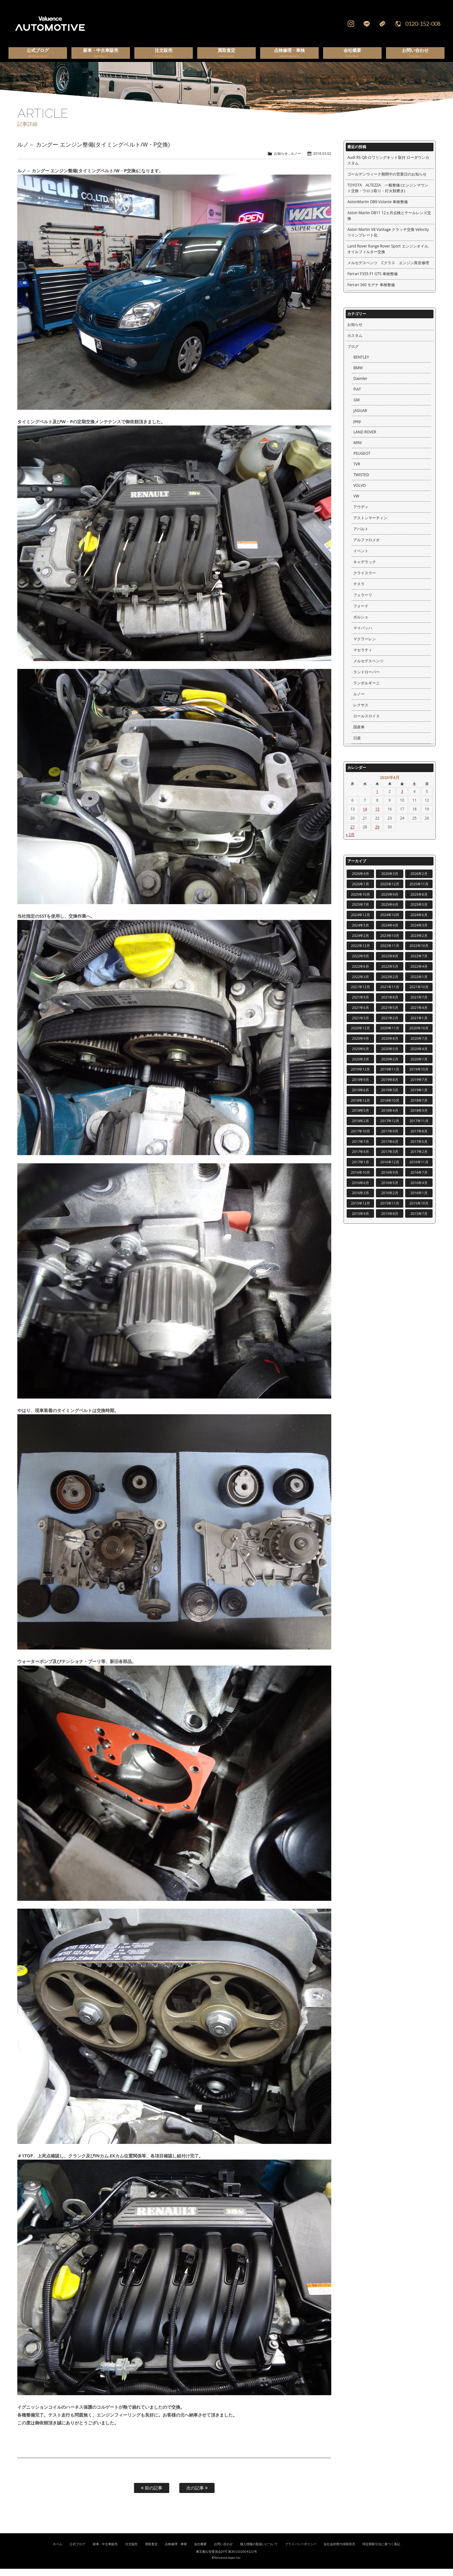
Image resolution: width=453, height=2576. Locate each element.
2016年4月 (419, 1190)
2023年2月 (419, 942)
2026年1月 (360, 891)
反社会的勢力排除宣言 (339, 2551)
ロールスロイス (366, 723)
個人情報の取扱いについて (259, 2551)
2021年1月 (419, 1025)
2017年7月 (360, 1148)
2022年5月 (389, 973)
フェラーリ (362, 602)
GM (356, 407)
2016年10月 (360, 1179)
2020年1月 (419, 1066)
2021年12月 (360, 994)
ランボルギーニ (366, 690)
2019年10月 (418, 1076)
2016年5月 (389, 1190)
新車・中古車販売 (105, 2551)
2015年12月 (360, 1210)
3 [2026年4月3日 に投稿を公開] (402, 798)
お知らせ (281, 160)
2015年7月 (419, 1220)
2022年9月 (360, 963)
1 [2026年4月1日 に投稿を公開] (377, 798)
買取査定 (151, 2551)
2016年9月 (389, 1179)
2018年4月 (389, 1117)
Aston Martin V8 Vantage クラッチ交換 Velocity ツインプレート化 (388, 239)
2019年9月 (360, 1086)
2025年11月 (418, 891)
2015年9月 (360, 1220)
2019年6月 (360, 1097)
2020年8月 (389, 1045)
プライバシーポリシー (300, 2551)
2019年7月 (419, 1086)
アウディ (360, 514)
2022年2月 (389, 984)
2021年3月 (360, 1025)
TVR (356, 471)
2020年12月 (360, 1035)
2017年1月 (360, 1169)
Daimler (360, 385)
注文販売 (131, 2551)
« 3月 (350, 841)
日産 (357, 745)
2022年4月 (419, 973)
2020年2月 (389, 1066)
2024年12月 (360, 922)
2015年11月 (389, 1210)
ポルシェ (360, 624)
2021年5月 (389, 1014)
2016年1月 (419, 1200)
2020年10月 (418, 1035)
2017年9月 (389, 1138)
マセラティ (362, 657)
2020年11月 (389, 1035)
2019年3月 (389, 1097)
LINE (366, 23)
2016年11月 (418, 1169)
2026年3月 (389, 880)
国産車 (359, 734)
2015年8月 (389, 1220)
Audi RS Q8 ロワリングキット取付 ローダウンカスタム (388, 167)
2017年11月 (418, 1128)
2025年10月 (360, 901)
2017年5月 (419, 1148)
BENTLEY (361, 364)
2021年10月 (418, 994)
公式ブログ (77, 2551)
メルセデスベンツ (368, 668)
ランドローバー (366, 679)
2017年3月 (389, 1158)
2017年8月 (419, 1138)
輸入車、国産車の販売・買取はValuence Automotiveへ (146, 23)
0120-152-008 (422, 23)
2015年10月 (418, 1210)
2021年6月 (360, 1014)
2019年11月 (389, 1076)
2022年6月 (360, 973)
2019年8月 (389, 1086)
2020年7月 (419, 1045)
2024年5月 (360, 932)
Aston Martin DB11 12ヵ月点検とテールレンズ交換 (389, 222)
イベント (360, 558)
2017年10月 (360, 1138)
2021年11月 (389, 994)
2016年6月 (360, 1190)
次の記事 (197, 2495)
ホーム (57, 2551)
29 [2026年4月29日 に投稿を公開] (377, 834)
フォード (360, 613)
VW (356, 503)
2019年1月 (419, 1097)
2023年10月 (389, 942)
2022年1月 (419, 984)
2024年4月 (389, 932)
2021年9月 (360, 1004)
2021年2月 (389, 1025)
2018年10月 (389, 1107)
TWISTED (361, 482)
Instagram (350, 23)
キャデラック (364, 569)
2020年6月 (360, 1056)
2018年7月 (419, 1107)
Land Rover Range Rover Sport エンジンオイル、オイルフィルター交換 (389, 256)
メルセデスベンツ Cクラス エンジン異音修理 (388, 270)
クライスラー (364, 580)
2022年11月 (389, 952)
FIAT (357, 396)
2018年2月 (360, 1128)
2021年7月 (419, 1004)
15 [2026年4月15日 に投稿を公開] (377, 816)
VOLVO (359, 492)
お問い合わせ (223, 2551)
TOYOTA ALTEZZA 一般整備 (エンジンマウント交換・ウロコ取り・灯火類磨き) (387, 195)
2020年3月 (360, 1066)
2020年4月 (419, 1056)
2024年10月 (389, 922)
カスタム (354, 342)
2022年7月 (419, 963)
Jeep (357, 428)
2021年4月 (419, 1014)
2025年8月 (419, 901)
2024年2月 (360, 942)
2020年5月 (389, 1056)
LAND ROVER (364, 439)
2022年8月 (389, 963)
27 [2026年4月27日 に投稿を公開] (352, 834)
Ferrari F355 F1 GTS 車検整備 (372, 281)
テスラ (359, 591)
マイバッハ (362, 635)
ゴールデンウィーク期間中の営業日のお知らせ (387, 181)
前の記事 (151, 2495)
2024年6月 (419, 922)
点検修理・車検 (176, 2551)
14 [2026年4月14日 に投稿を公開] (365, 816)
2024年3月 (419, 932)
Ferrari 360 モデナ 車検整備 (371, 292)
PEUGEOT (361, 460)
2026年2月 (419, 880)
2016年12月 (389, 1169)
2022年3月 (360, 984)
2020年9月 (360, 1045)
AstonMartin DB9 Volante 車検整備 (377, 209)
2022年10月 (418, 952)
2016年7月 (419, 1179)
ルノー (296, 160)
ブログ (353, 353)
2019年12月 (360, 1076)
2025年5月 (419, 911)
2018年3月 (419, 1117)
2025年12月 (389, 891)
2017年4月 (360, 1158)
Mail (382, 23)
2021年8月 (389, 1004)
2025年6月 (389, 911)
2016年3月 (360, 1200)
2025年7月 (360, 911)
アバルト (360, 536)
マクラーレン (364, 646)
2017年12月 (389, 1128)
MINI (357, 450)
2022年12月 (360, 952)
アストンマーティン (370, 525)
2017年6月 (389, 1148)
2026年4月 (360, 880)
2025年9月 (389, 901)
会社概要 (200, 2551)
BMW (358, 375)
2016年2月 (389, 1200)
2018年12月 (360, 1107)
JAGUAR (360, 417)
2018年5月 (360, 1117)
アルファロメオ (366, 547)
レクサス (360, 712)
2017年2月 (419, 1158)
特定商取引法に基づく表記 (381, 2551)
